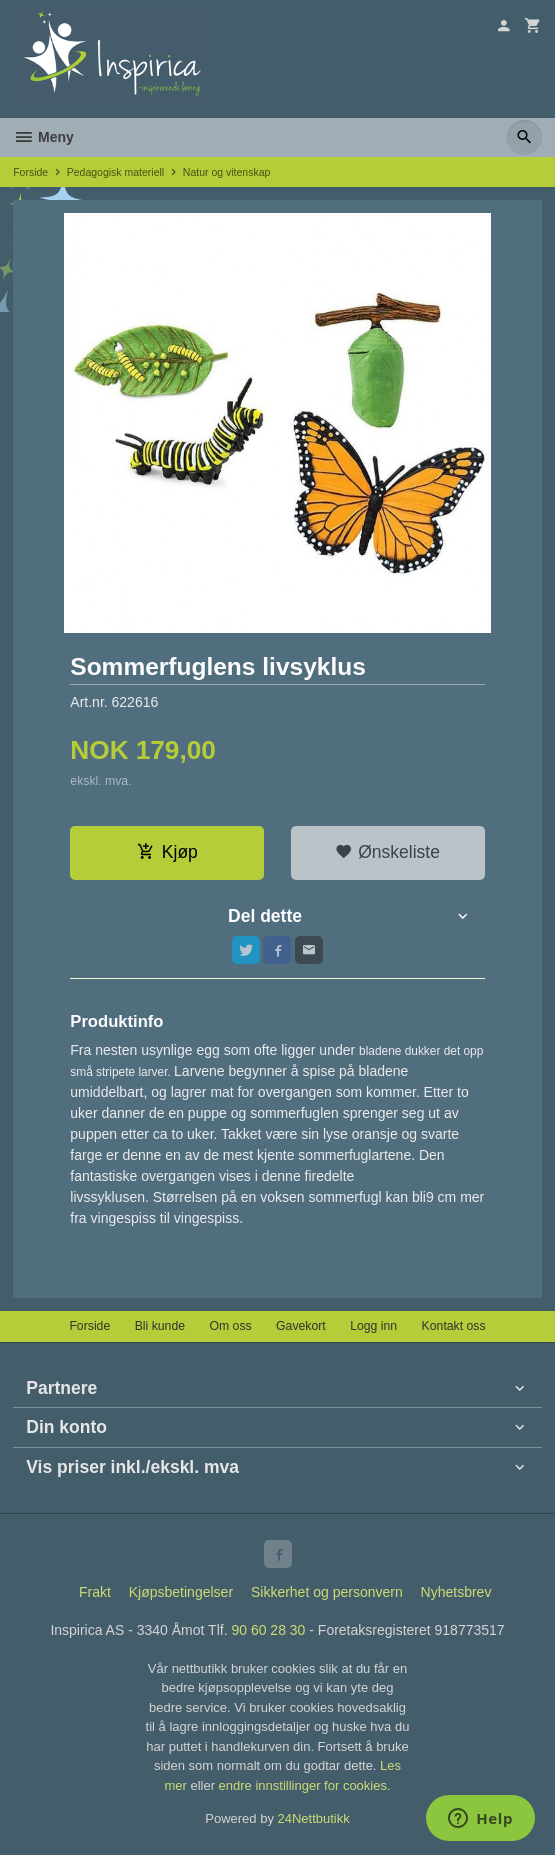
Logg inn (373, 1326)
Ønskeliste (387, 852)
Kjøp (167, 852)
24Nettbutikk (314, 1818)
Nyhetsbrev (456, 1592)
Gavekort (301, 1326)
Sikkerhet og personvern (327, 1592)
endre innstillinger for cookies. (305, 1785)
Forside (30, 172)
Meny (43, 137)
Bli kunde (160, 1326)
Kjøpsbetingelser (181, 1592)
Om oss (230, 1326)
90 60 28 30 (268, 1630)
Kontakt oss (454, 1326)
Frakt (95, 1592)
